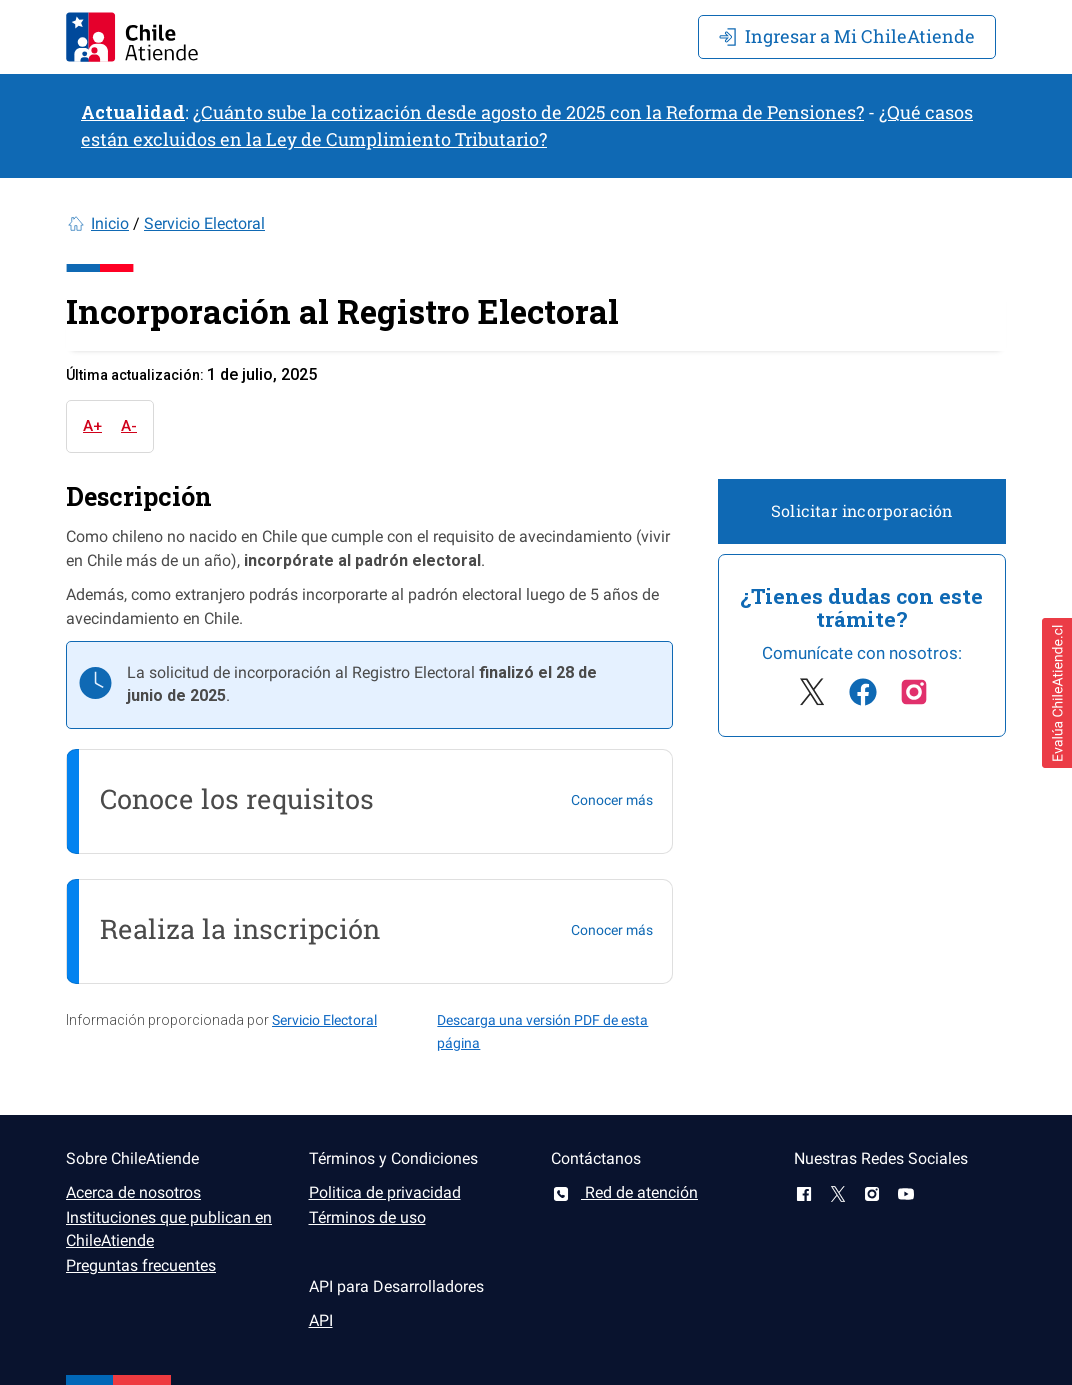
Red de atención (624, 1192)
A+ (92, 426)
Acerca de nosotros (133, 1192)
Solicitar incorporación (862, 510)
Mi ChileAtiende (847, 36)
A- (129, 426)
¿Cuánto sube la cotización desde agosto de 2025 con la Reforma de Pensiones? (528, 112)
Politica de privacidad (385, 1192)
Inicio (110, 223)
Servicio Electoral (204, 223)
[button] (1057, 693)
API (321, 1320)
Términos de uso (367, 1217)
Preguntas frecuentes (141, 1265)
